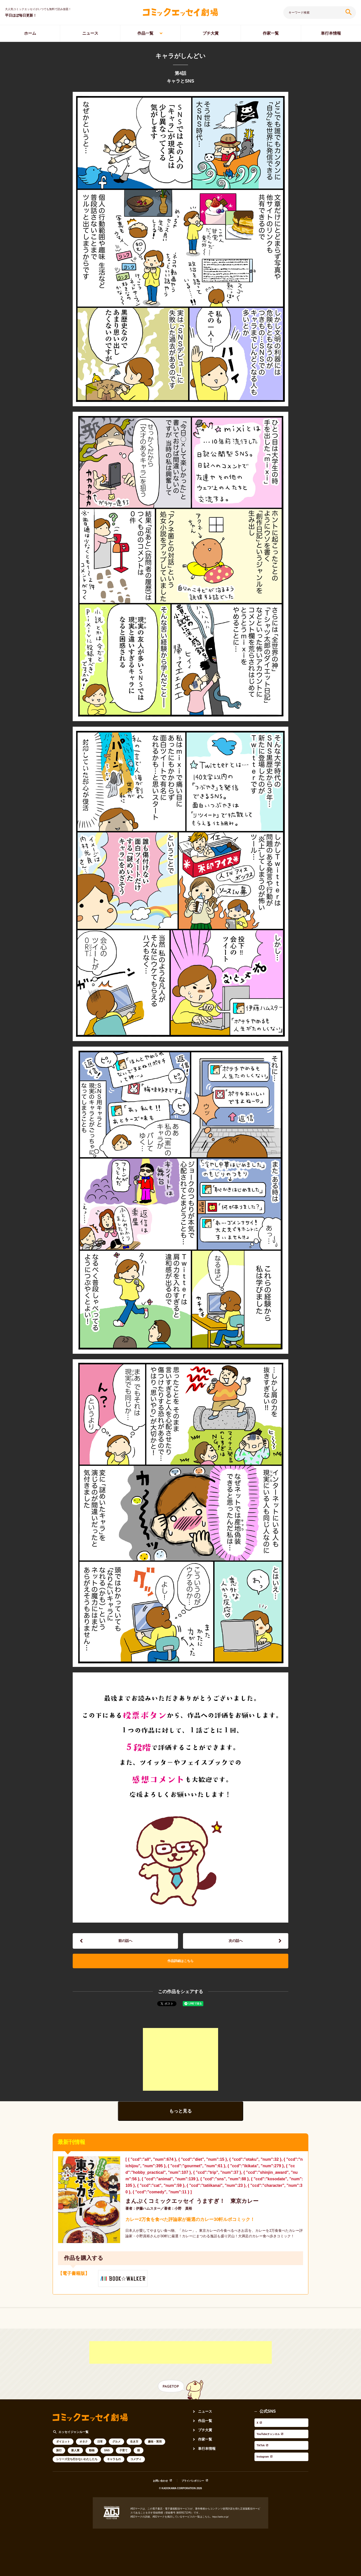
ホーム (30, 33)
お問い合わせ (157, 2489)
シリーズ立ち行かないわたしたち (77, 2469)
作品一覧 (145, 33)
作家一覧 (271, 33)
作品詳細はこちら (180, 1967)
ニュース (90, 33)
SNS (107, 2460)
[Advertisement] (180, 2068)
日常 (100, 2451)
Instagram (264, 2451)
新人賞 (75, 2460)
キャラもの (114, 2469)
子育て (123, 2460)
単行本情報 (208, 2459)
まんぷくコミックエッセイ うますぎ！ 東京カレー (203, 2210)
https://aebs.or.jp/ (221, 2526)
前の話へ (125, 1942)
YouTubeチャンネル (272, 2438)
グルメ (116, 2451)
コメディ (135, 2469)
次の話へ (236, 1942)
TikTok (260, 2445)
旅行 (59, 2460)
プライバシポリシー (195, 2489)
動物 (92, 2460)
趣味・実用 (155, 2451)
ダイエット (63, 2451)
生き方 (134, 2451)
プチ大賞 (211, 33)
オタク (83, 2451)
